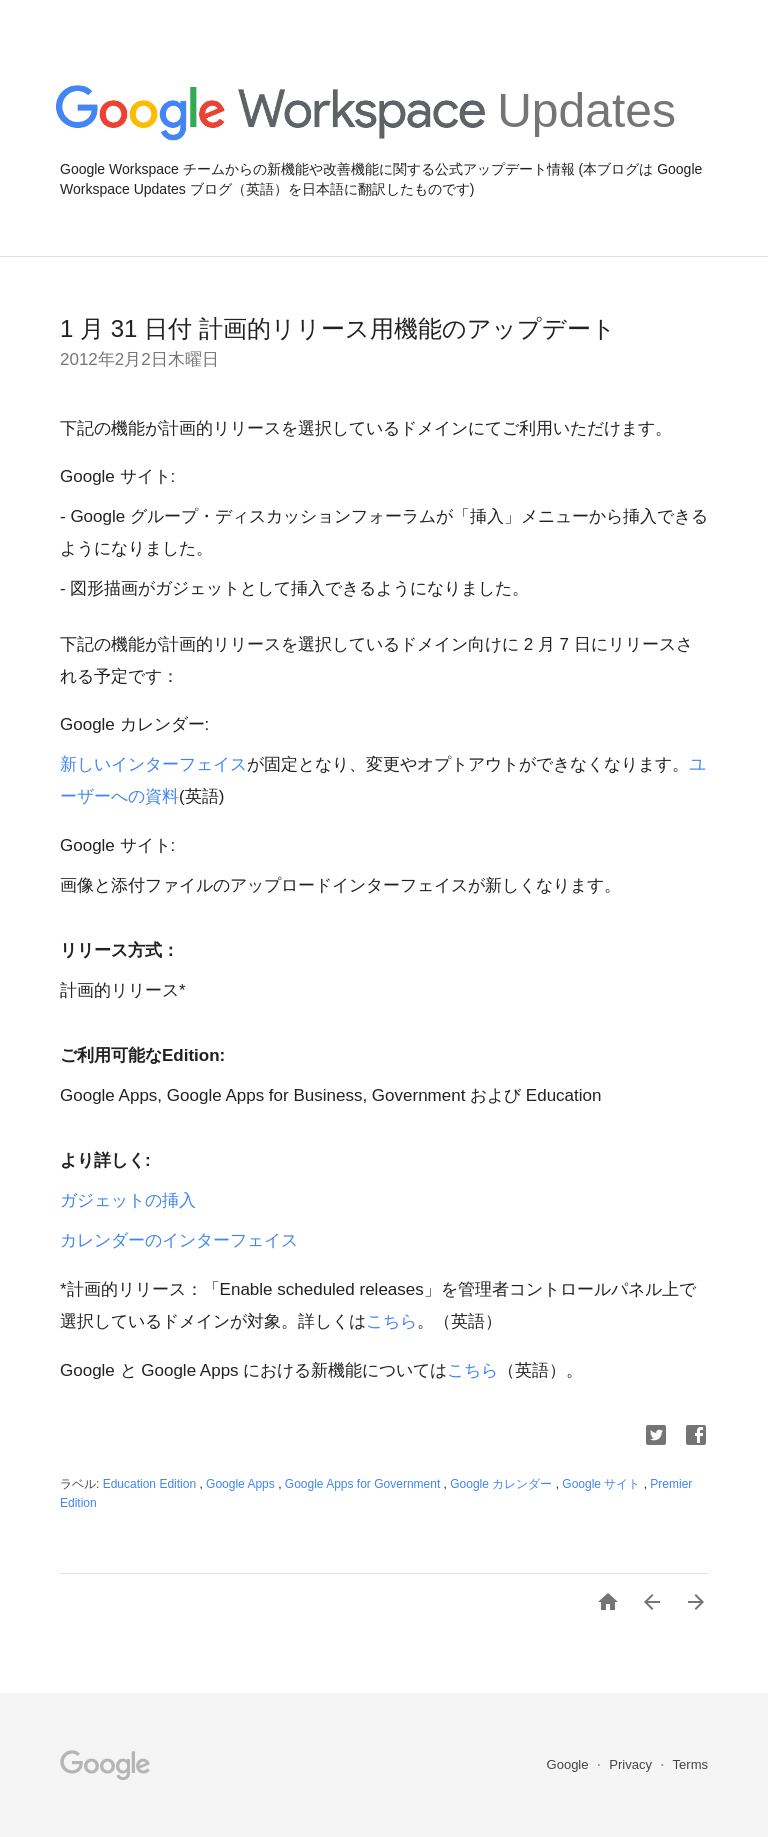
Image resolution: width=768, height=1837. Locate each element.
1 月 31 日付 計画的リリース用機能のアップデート (338, 328)
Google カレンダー (502, 1484)
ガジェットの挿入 (128, 1200)
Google (570, 1764)
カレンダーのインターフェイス (179, 1240)
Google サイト (602, 1484)
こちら (391, 1321)
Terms (690, 1764)
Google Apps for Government (364, 1484)
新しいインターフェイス (153, 764)
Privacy (632, 1764)
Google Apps (242, 1484)
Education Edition (151, 1484)
